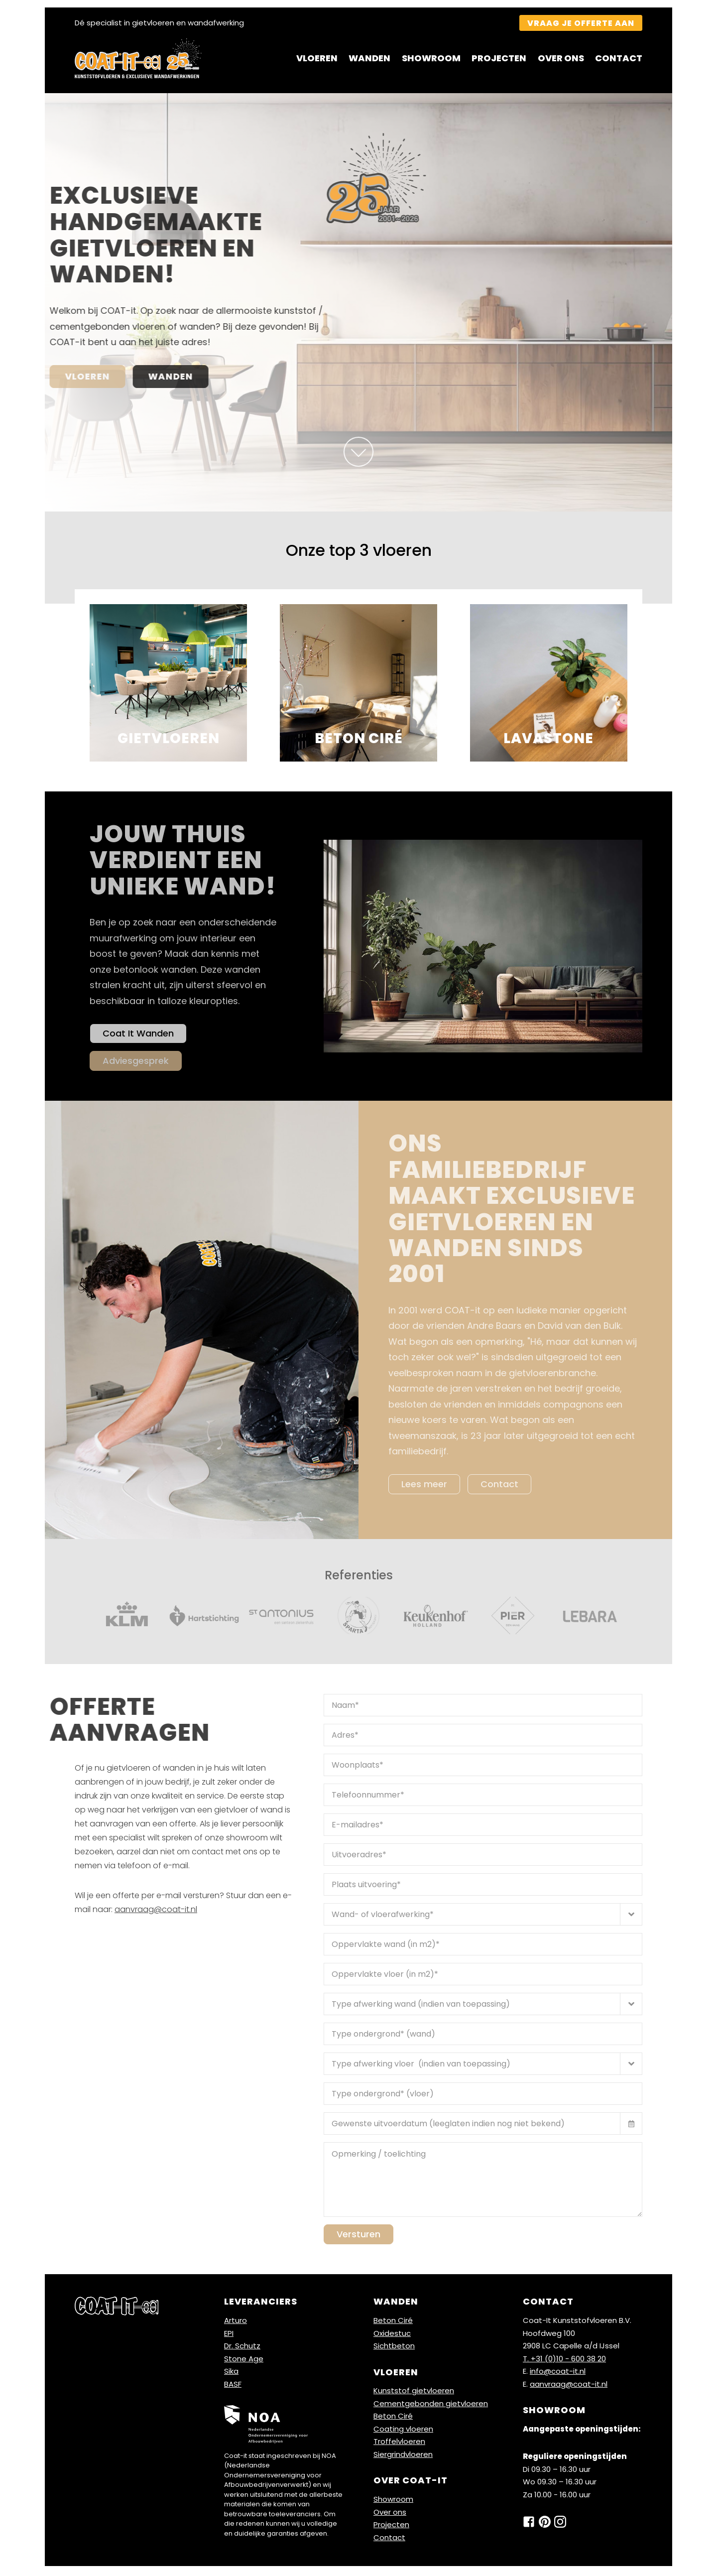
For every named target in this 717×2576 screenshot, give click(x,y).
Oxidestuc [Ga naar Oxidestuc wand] (392, 2335)
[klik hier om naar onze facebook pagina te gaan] (529, 2524)
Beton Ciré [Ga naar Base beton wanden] (393, 2322)
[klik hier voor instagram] (560, 2524)
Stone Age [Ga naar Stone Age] (243, 2360)
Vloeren (317, 58)
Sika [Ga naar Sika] (231, 2373)
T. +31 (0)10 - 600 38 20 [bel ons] (564, 2360)
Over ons (561, 58)
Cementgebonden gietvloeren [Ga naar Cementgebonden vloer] (430, 2405)
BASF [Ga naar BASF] (232, 2386)
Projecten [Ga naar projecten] (391, 2527)
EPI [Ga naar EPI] (229, 2335)
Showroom (431, 58)
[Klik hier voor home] (138, 58)
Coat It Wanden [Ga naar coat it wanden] (138, 1034)
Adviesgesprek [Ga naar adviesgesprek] (136, 1061)
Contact (618, 58)
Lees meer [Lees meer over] (424, 1486)
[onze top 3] (358, 452)
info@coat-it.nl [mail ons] (558, 2373)
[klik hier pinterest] (545, 2524)
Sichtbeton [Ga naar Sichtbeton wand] (394, 2347)
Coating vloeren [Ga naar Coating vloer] (403, 2431)
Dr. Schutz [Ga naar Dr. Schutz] (242, 2347)
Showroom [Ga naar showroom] (393, 2501)
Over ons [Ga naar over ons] (389, 2514)
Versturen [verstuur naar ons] (358, 2236)
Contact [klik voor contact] (499, 1486)
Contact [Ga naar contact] (389, 2539)
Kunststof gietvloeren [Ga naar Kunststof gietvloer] (413, 2393)
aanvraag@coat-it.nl (156, 1912)
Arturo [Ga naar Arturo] (235, 2322)
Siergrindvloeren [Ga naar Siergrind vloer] (403, 2456)
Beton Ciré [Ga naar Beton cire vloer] (393, 2418)
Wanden (369, 58)
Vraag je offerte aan (580, 23)
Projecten (499, 58)
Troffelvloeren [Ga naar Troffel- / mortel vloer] (399, 2444)
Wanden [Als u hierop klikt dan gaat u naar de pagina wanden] (98, 376)
